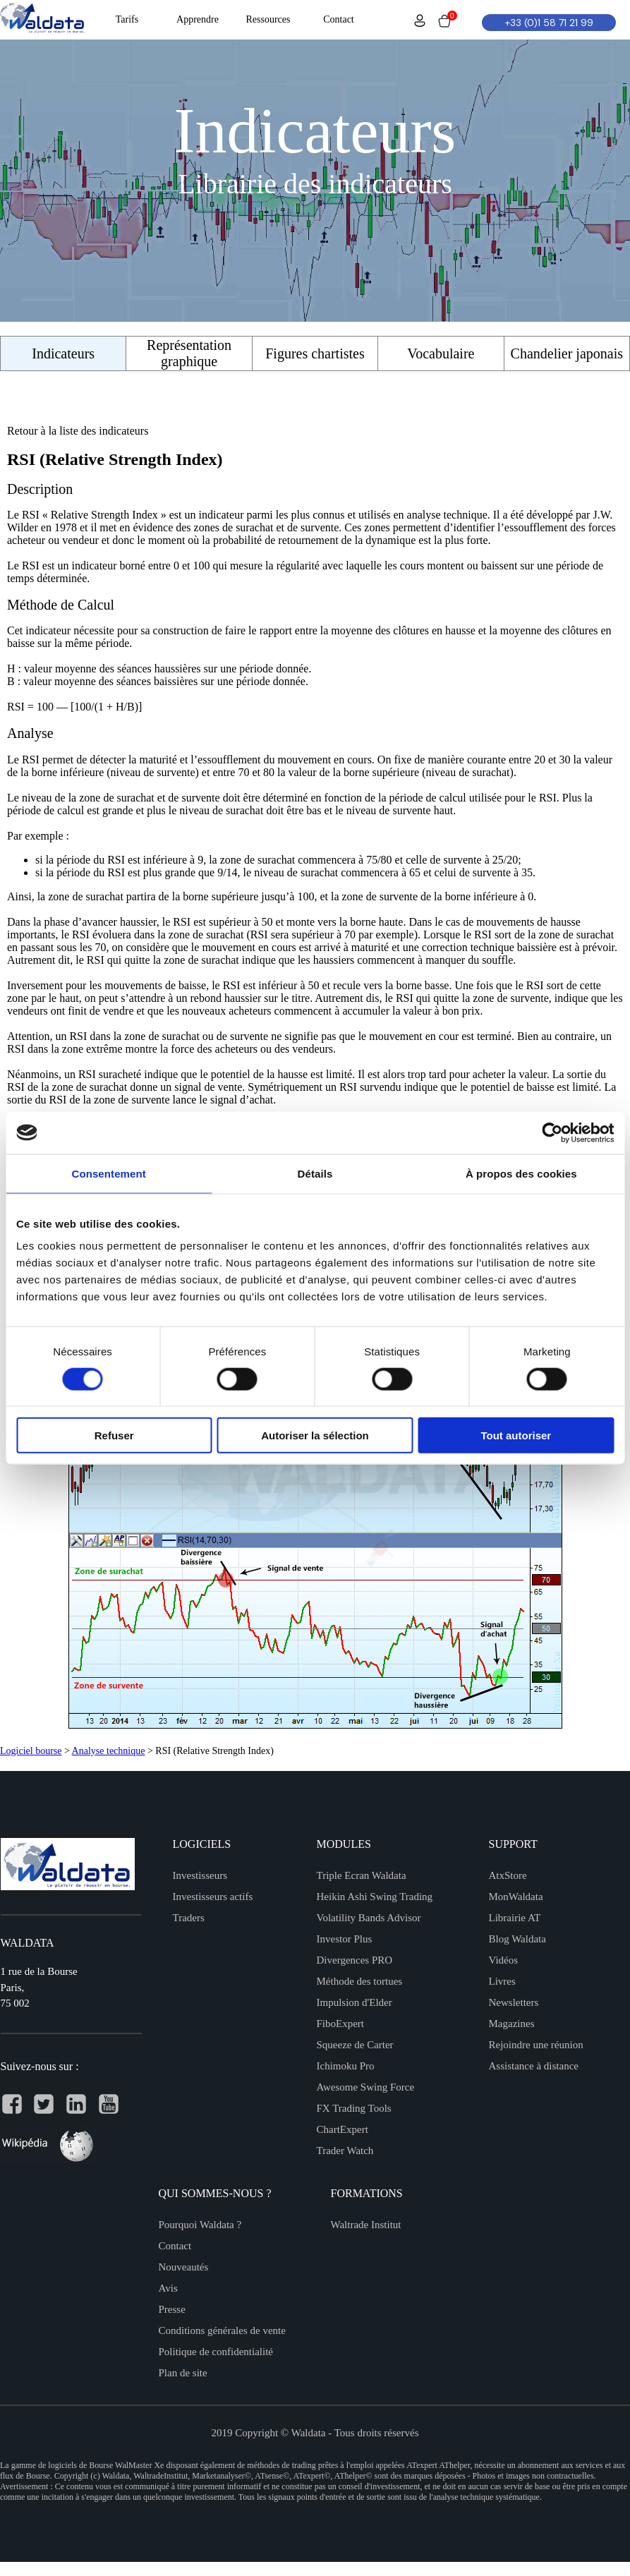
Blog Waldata (517, 1939)
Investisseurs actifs (213, 1896)
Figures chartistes (315, 353)
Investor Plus (344, 1939)
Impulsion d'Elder (354, 2002)
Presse (172, 2309)
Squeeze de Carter (355, 2044)
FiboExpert (341, 2023)
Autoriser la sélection (315, 1435)
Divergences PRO (355, 1960)
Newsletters (514, 2002)
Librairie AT (515, 1917)
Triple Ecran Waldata (361, 1875)
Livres (502, 1981)
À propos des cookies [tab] (521, 1173)
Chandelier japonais (567, 353)
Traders (189, 1917)
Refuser (114, 1435)
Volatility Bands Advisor (369, 1917)
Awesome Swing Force (366, 2087)
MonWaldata (516, 1896)
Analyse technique (108, 1751)
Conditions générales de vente (222, 2330)
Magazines (512, 2023)
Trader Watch (345, 2150)
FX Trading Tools (354, 2108)
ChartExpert (342, 2129)
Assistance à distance (533, 2066)
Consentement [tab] (108, 1173)
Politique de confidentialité (216, 2351)
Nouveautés (184, 2267)
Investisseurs (200, 1875)
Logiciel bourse (30, 1751)
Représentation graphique (189, 353)
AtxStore (508, 1875)
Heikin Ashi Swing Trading (375, 1896)
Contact (175, 2245)
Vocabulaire (440, 353)
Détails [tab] (315, 1173)
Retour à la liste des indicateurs (77, 431)
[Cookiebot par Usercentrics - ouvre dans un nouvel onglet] (552, 1132)
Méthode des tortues (360, 1981)
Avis (168, 2288)
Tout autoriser (515, 1435)
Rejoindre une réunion (536, 2044)
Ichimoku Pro (346, 2066)
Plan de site (183, 2372)
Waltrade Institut (366, 2224)
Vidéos (504, 1960)
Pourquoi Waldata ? (200, 2224)
